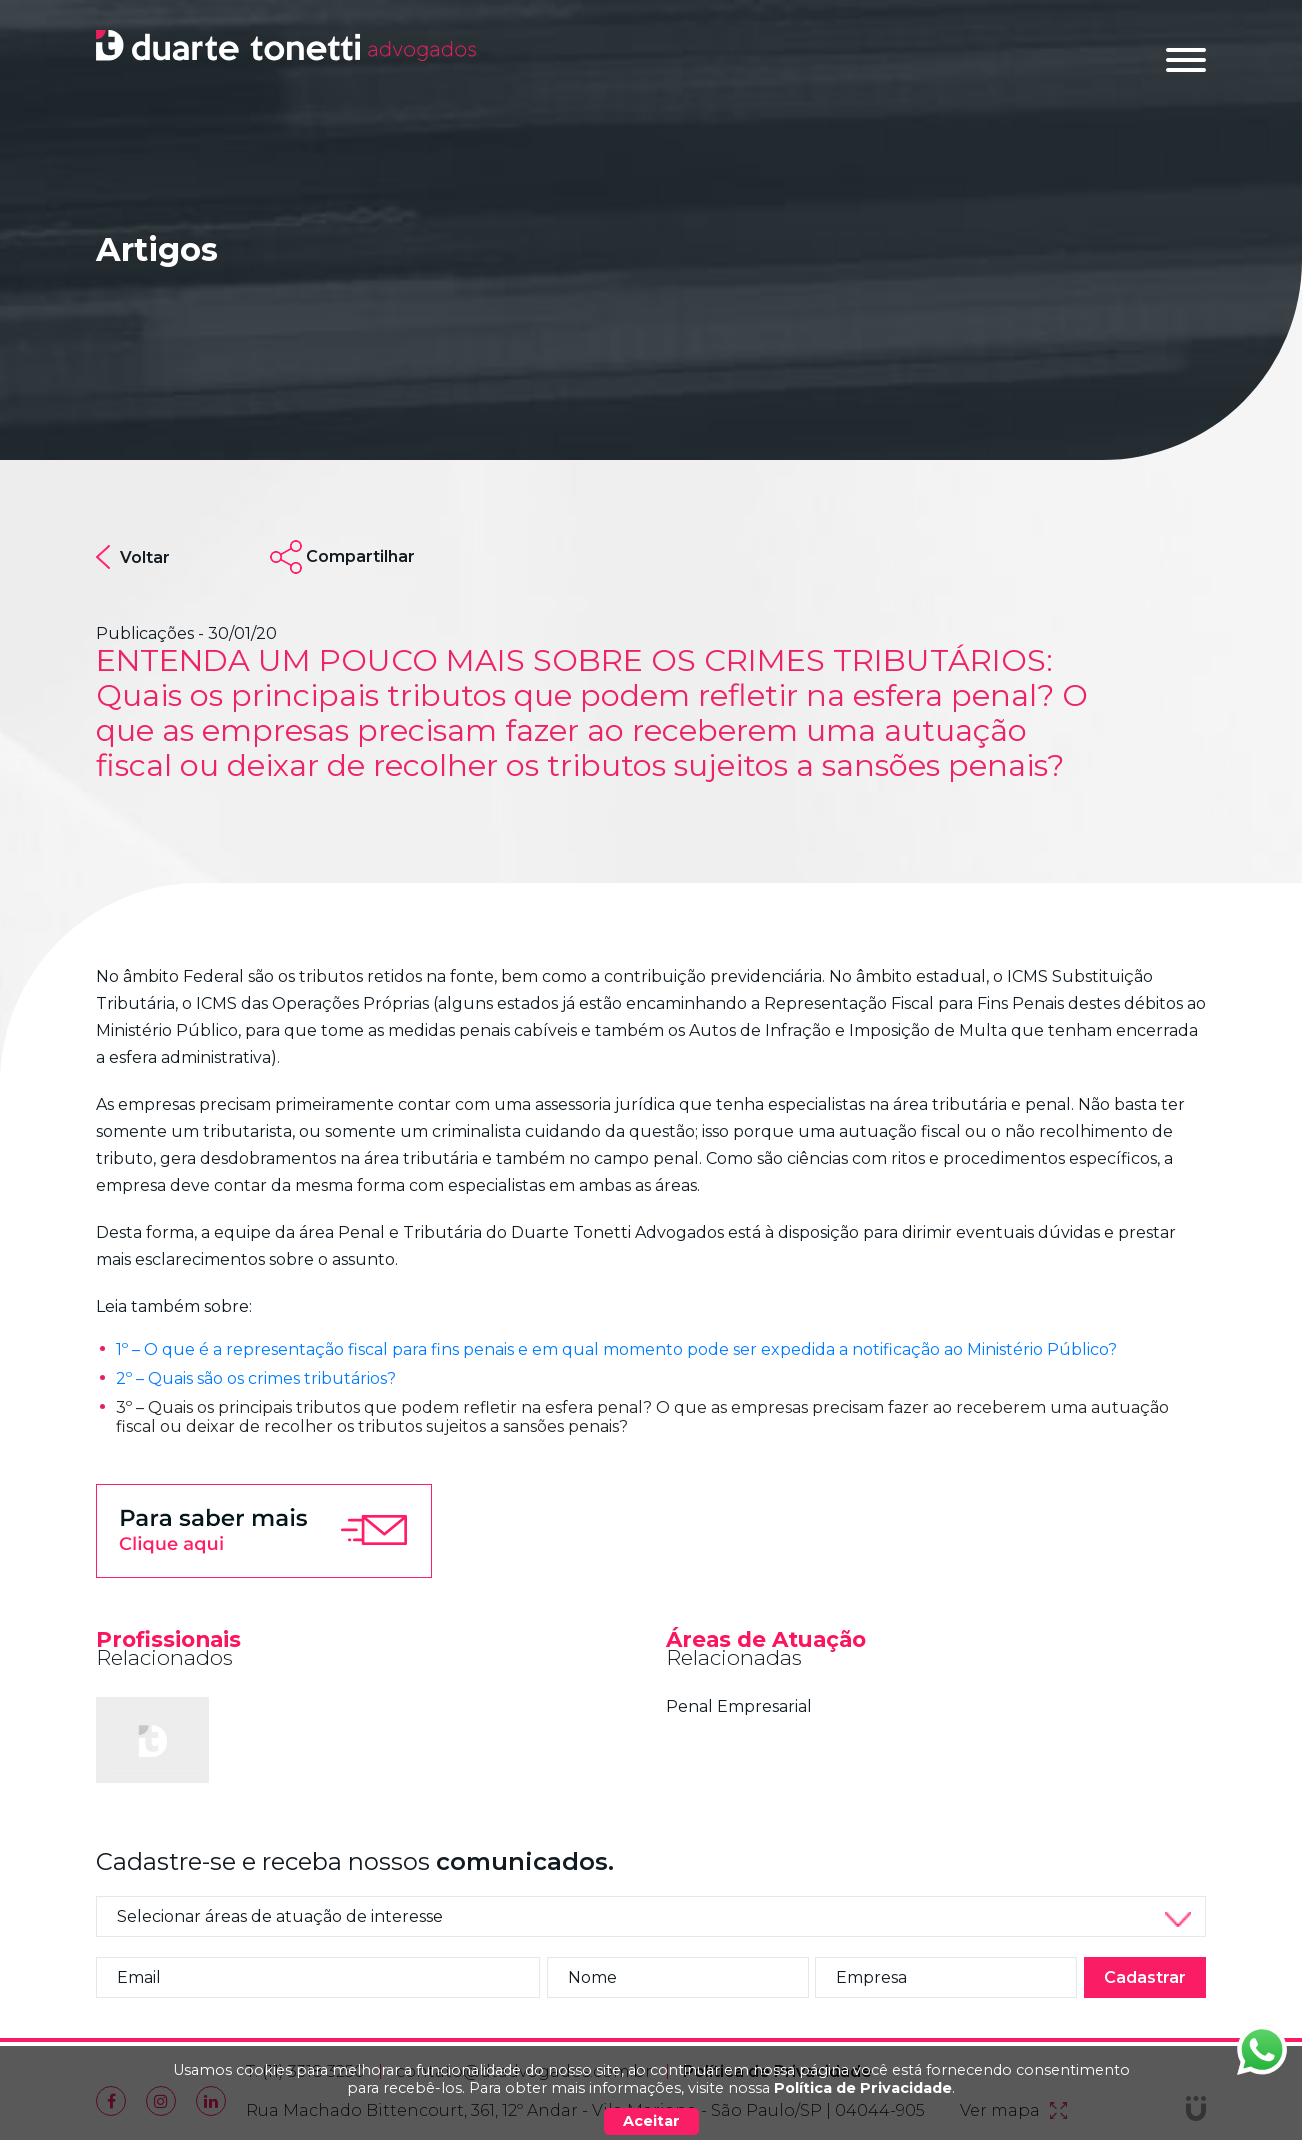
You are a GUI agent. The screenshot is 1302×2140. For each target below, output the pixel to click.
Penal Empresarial (739, 1706)
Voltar (133, 557)
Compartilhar (360, 556)
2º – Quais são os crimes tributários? (256, 1378)
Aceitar (651, 2121)
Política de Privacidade (863, 2088)
